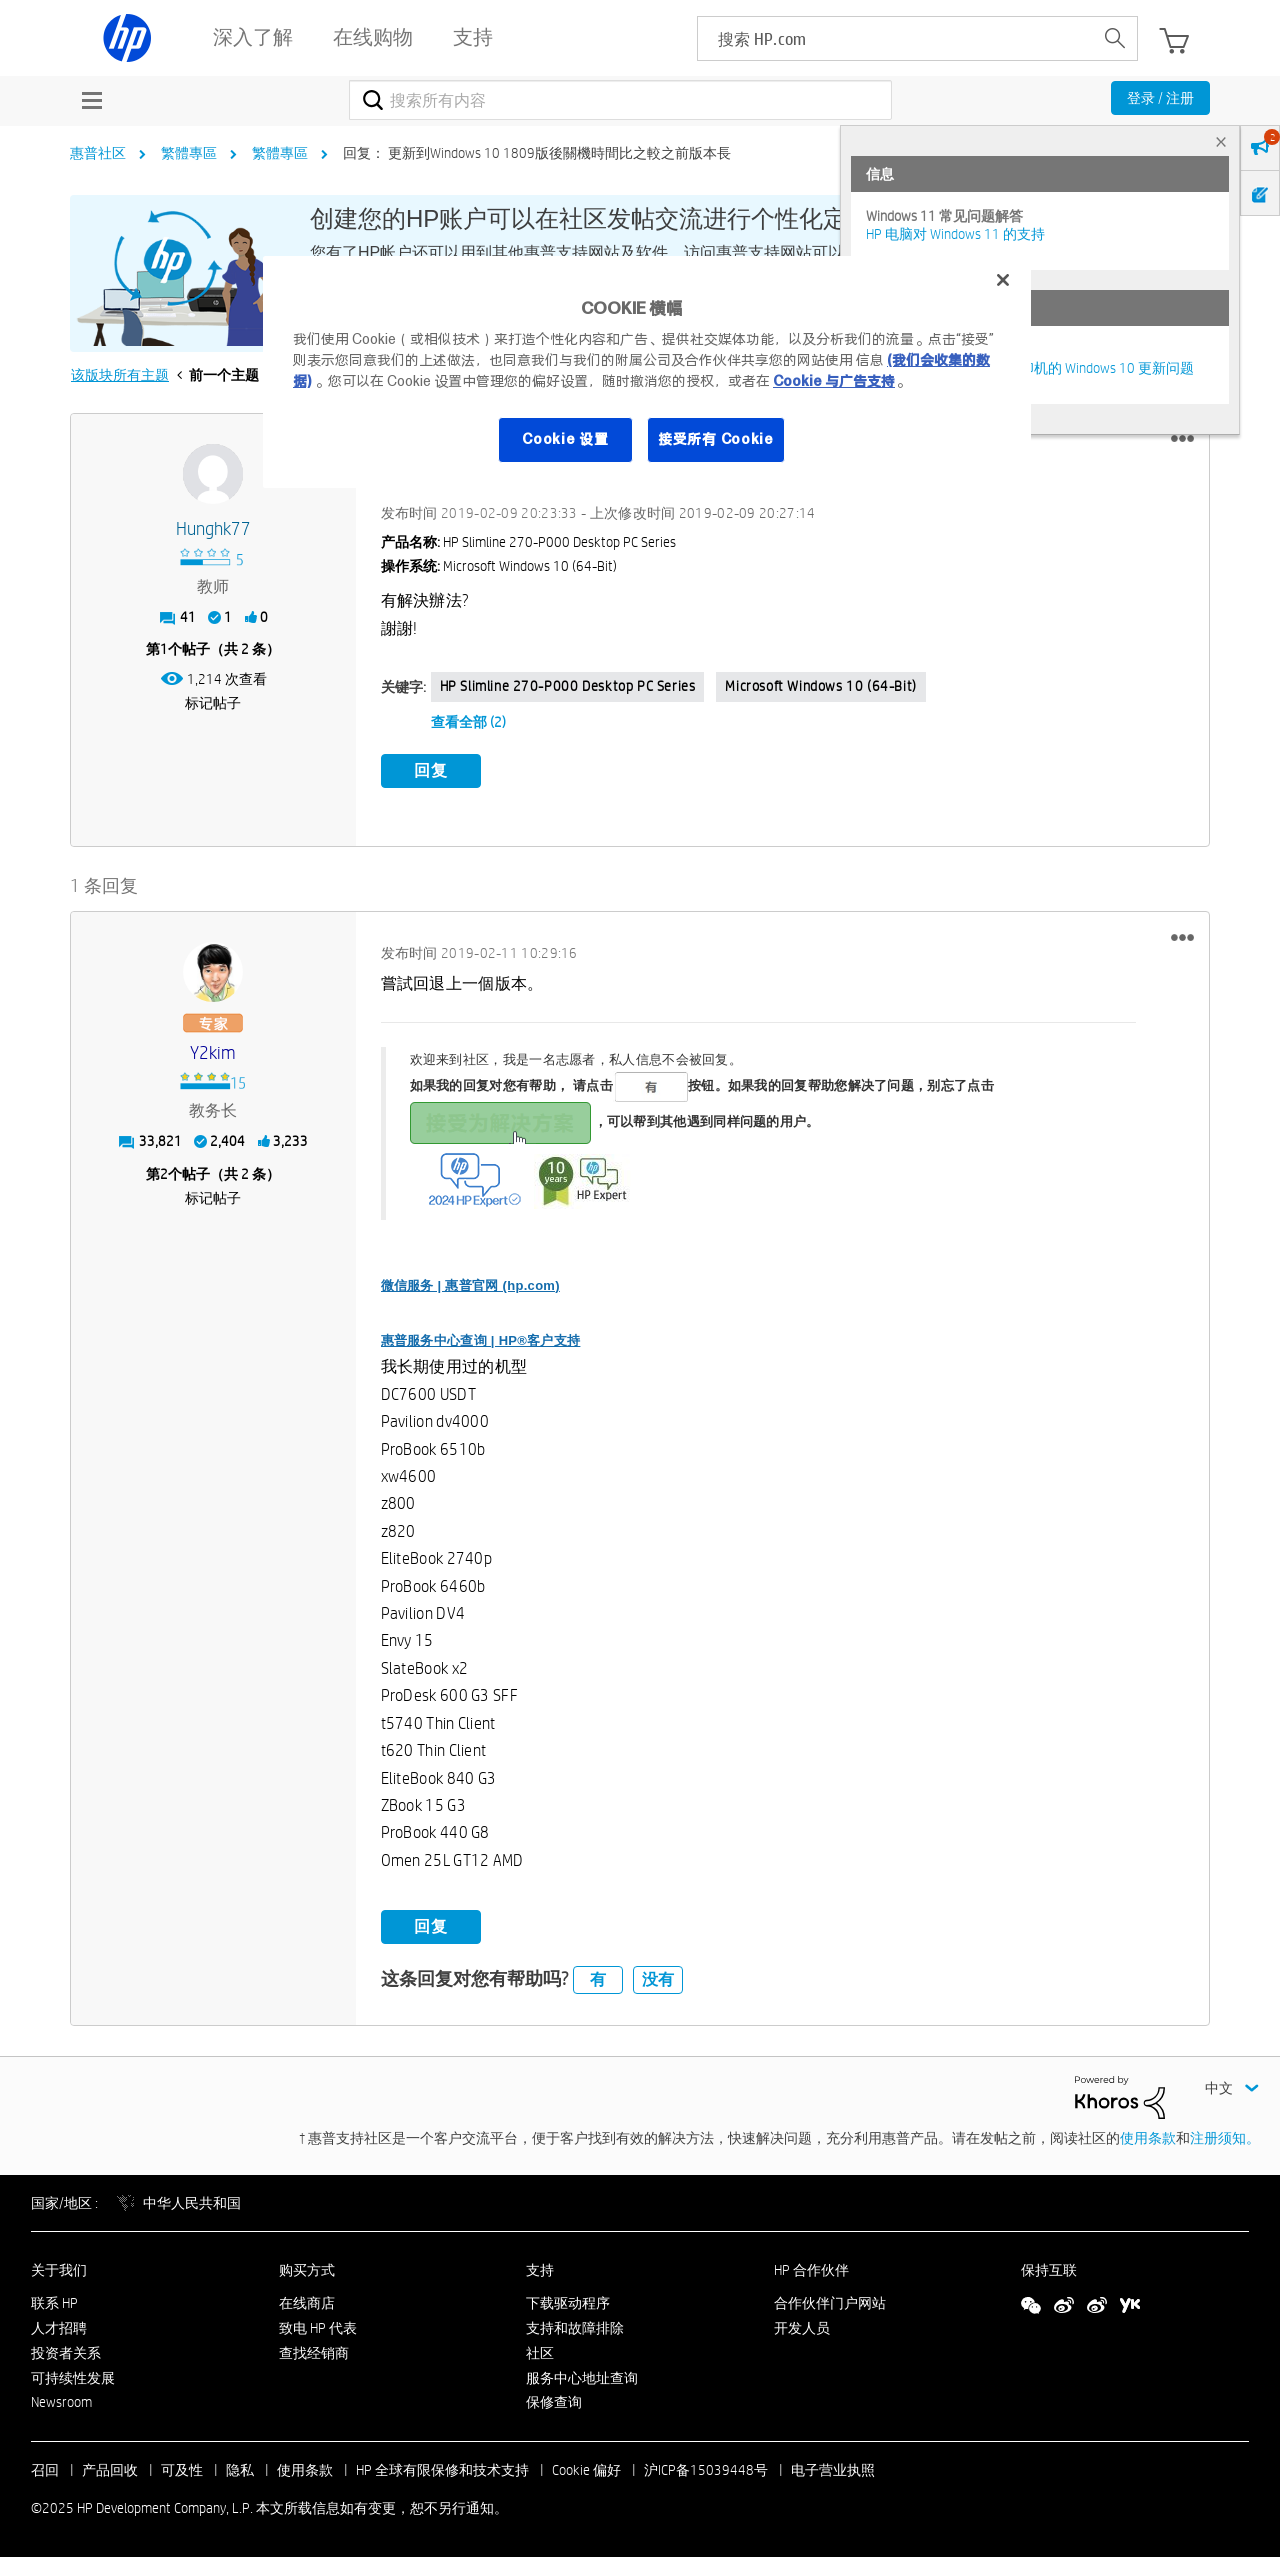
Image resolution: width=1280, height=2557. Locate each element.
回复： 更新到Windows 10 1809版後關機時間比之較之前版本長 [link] (537, 153)
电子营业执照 (833, 2468)
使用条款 (1148, 2135)
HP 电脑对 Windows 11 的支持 (955, 234)
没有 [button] (658, 1976)
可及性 (182, 2468)
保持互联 (1049, 2268)
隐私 (240, 2468)
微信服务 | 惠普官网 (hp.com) (470, 1282)
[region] (647, 372)
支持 (540, 2268)
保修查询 (554, 2400)
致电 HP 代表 (318, 2325)
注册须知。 (1225, 2135)
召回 (45, 2468)
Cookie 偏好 (586, 2468)
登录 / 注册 (1160, 98)
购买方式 (307, 2268)
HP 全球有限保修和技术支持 (442, 2468)
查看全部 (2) (468, 722)
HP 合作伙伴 (811, 2268)
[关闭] (1003, 280)
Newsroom (61, 2400)
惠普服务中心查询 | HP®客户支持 (481, 1337)
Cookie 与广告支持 (834, 381)
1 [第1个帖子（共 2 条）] (164, 649)
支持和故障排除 (575, 2325)
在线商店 (307, 2301)
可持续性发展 (73, 2375)
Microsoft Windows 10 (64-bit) (820, 686)
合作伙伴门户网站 (830, 2301)
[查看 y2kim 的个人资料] (213, 1051)
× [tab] (1221, 141)
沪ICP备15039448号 (706, 2468)
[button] (1182, 439)
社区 (540, 2350)
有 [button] (598, 1976)
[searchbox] (895, 38)
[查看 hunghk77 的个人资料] (213, 529)
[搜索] (620, 100)
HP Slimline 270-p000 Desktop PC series (568, 686)
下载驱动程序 (568, 2301)
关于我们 (59, 2268)
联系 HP (54, 2301)
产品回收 (110, 2468)
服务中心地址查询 (582, 2375)
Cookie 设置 (565, 439)
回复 (431, 770)
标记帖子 (213, 703)
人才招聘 (59, 2325)
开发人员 (802, 2325)
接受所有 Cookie (716, 439)
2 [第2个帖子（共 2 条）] (164, 1171)
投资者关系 (66, 2350)
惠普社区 (98, 153)
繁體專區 (189, 153)
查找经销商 (314, 2350)
